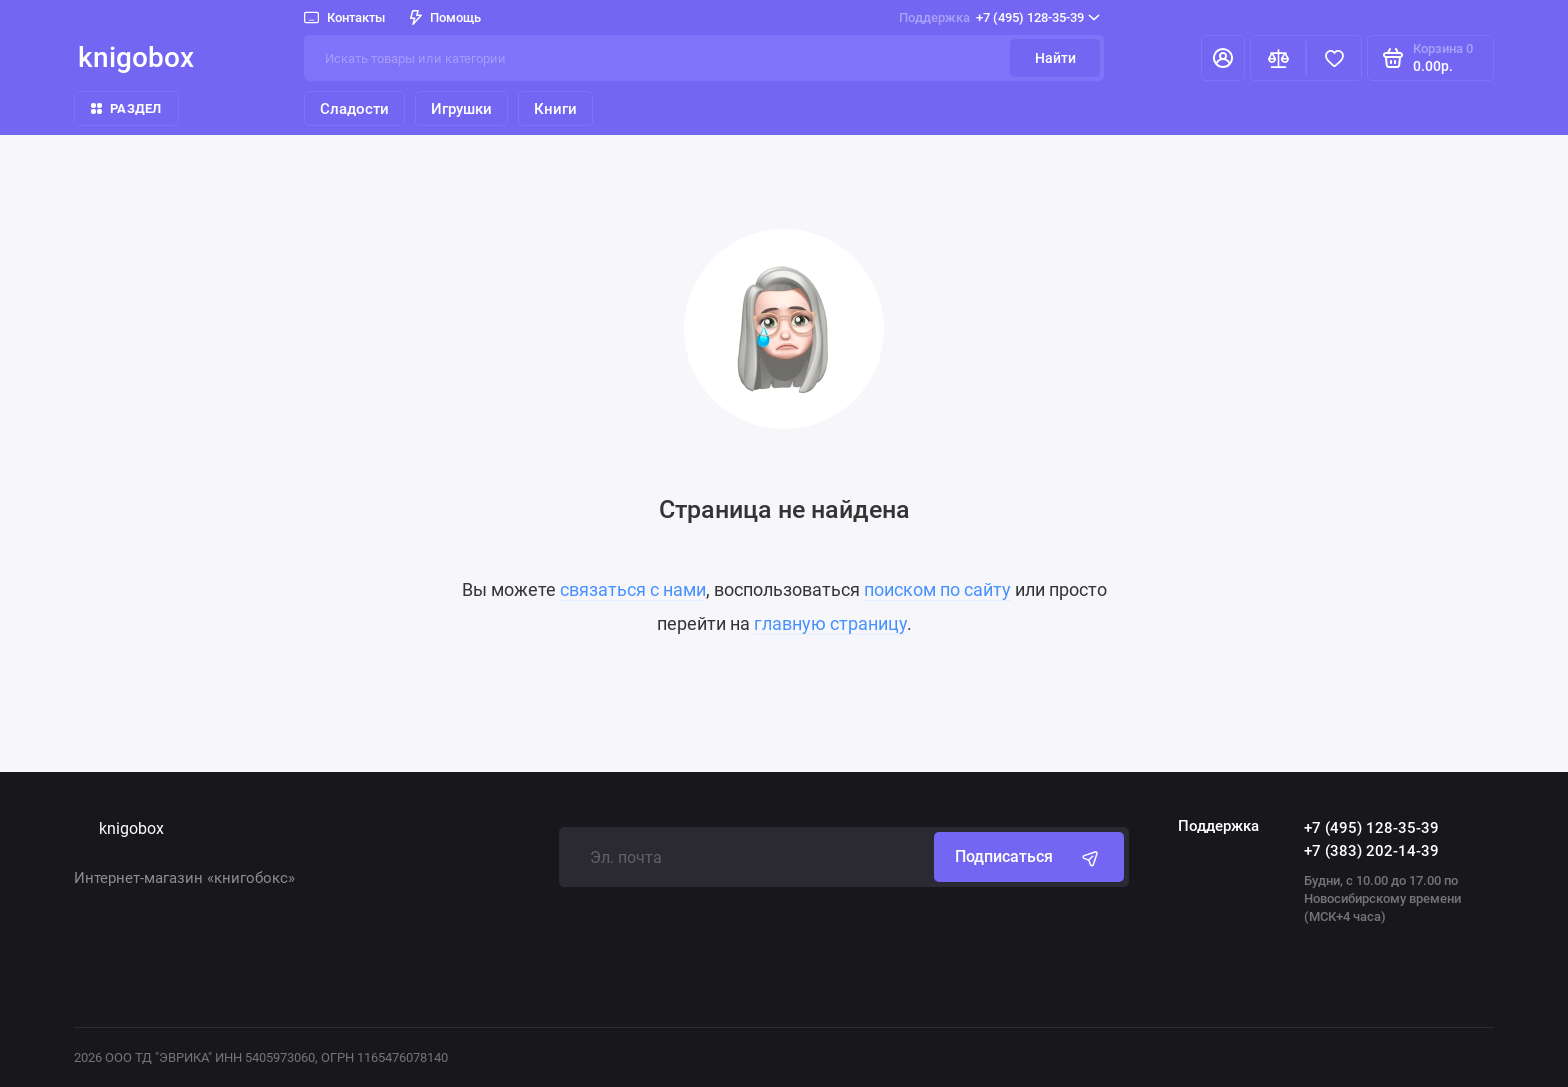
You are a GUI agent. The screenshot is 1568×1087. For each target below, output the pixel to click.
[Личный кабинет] (1223, 58)
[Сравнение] (1278, 58)
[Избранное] (1334, 58)
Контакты (344, 17)
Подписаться (1029, 857)
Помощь (445, 17)
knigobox (136, 57)
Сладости (354, 109)
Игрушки (461, 109)
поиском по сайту (937, 589)
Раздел (126, 108)
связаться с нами (633, 589)
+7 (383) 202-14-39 (1371, 851)
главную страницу (830, 623)
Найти (1055, 58)
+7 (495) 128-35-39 (999, 18)
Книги (555, 109)
